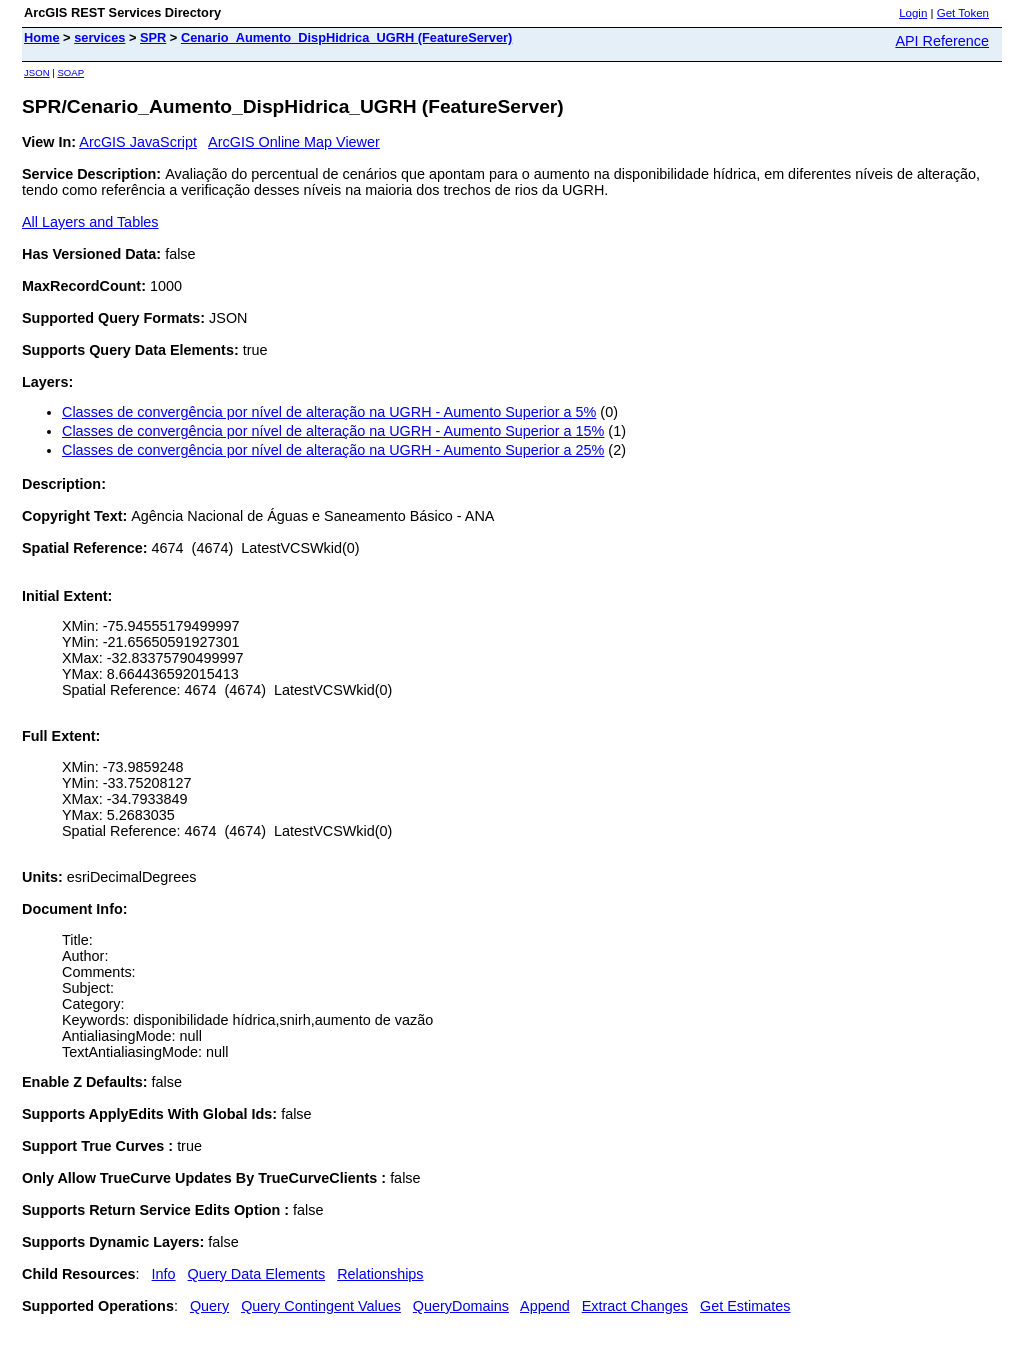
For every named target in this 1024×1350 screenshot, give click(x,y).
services (99, 37)
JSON (37, 72)
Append (545, 1306)
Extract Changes (635, 1306)
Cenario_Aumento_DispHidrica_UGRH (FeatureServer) (346, 37)
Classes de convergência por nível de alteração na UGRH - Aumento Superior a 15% (333, 431)
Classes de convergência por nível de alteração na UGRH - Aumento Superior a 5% (329, 412)
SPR (153, 37)
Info (164, 1274)
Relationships (380, 1274)
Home (42, 37)
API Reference (942, 41)
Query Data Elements (257, 1274)
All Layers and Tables (90, 222)
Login (913, 13)
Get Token (963, 13)
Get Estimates (745, 1306)
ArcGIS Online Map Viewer (294, 142)
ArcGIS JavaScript (138, 142)
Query (209, 1306)
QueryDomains (461, 1306)
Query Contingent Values (321, 1306)
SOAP (70, 72)
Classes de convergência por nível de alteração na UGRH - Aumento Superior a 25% (333, 450)
